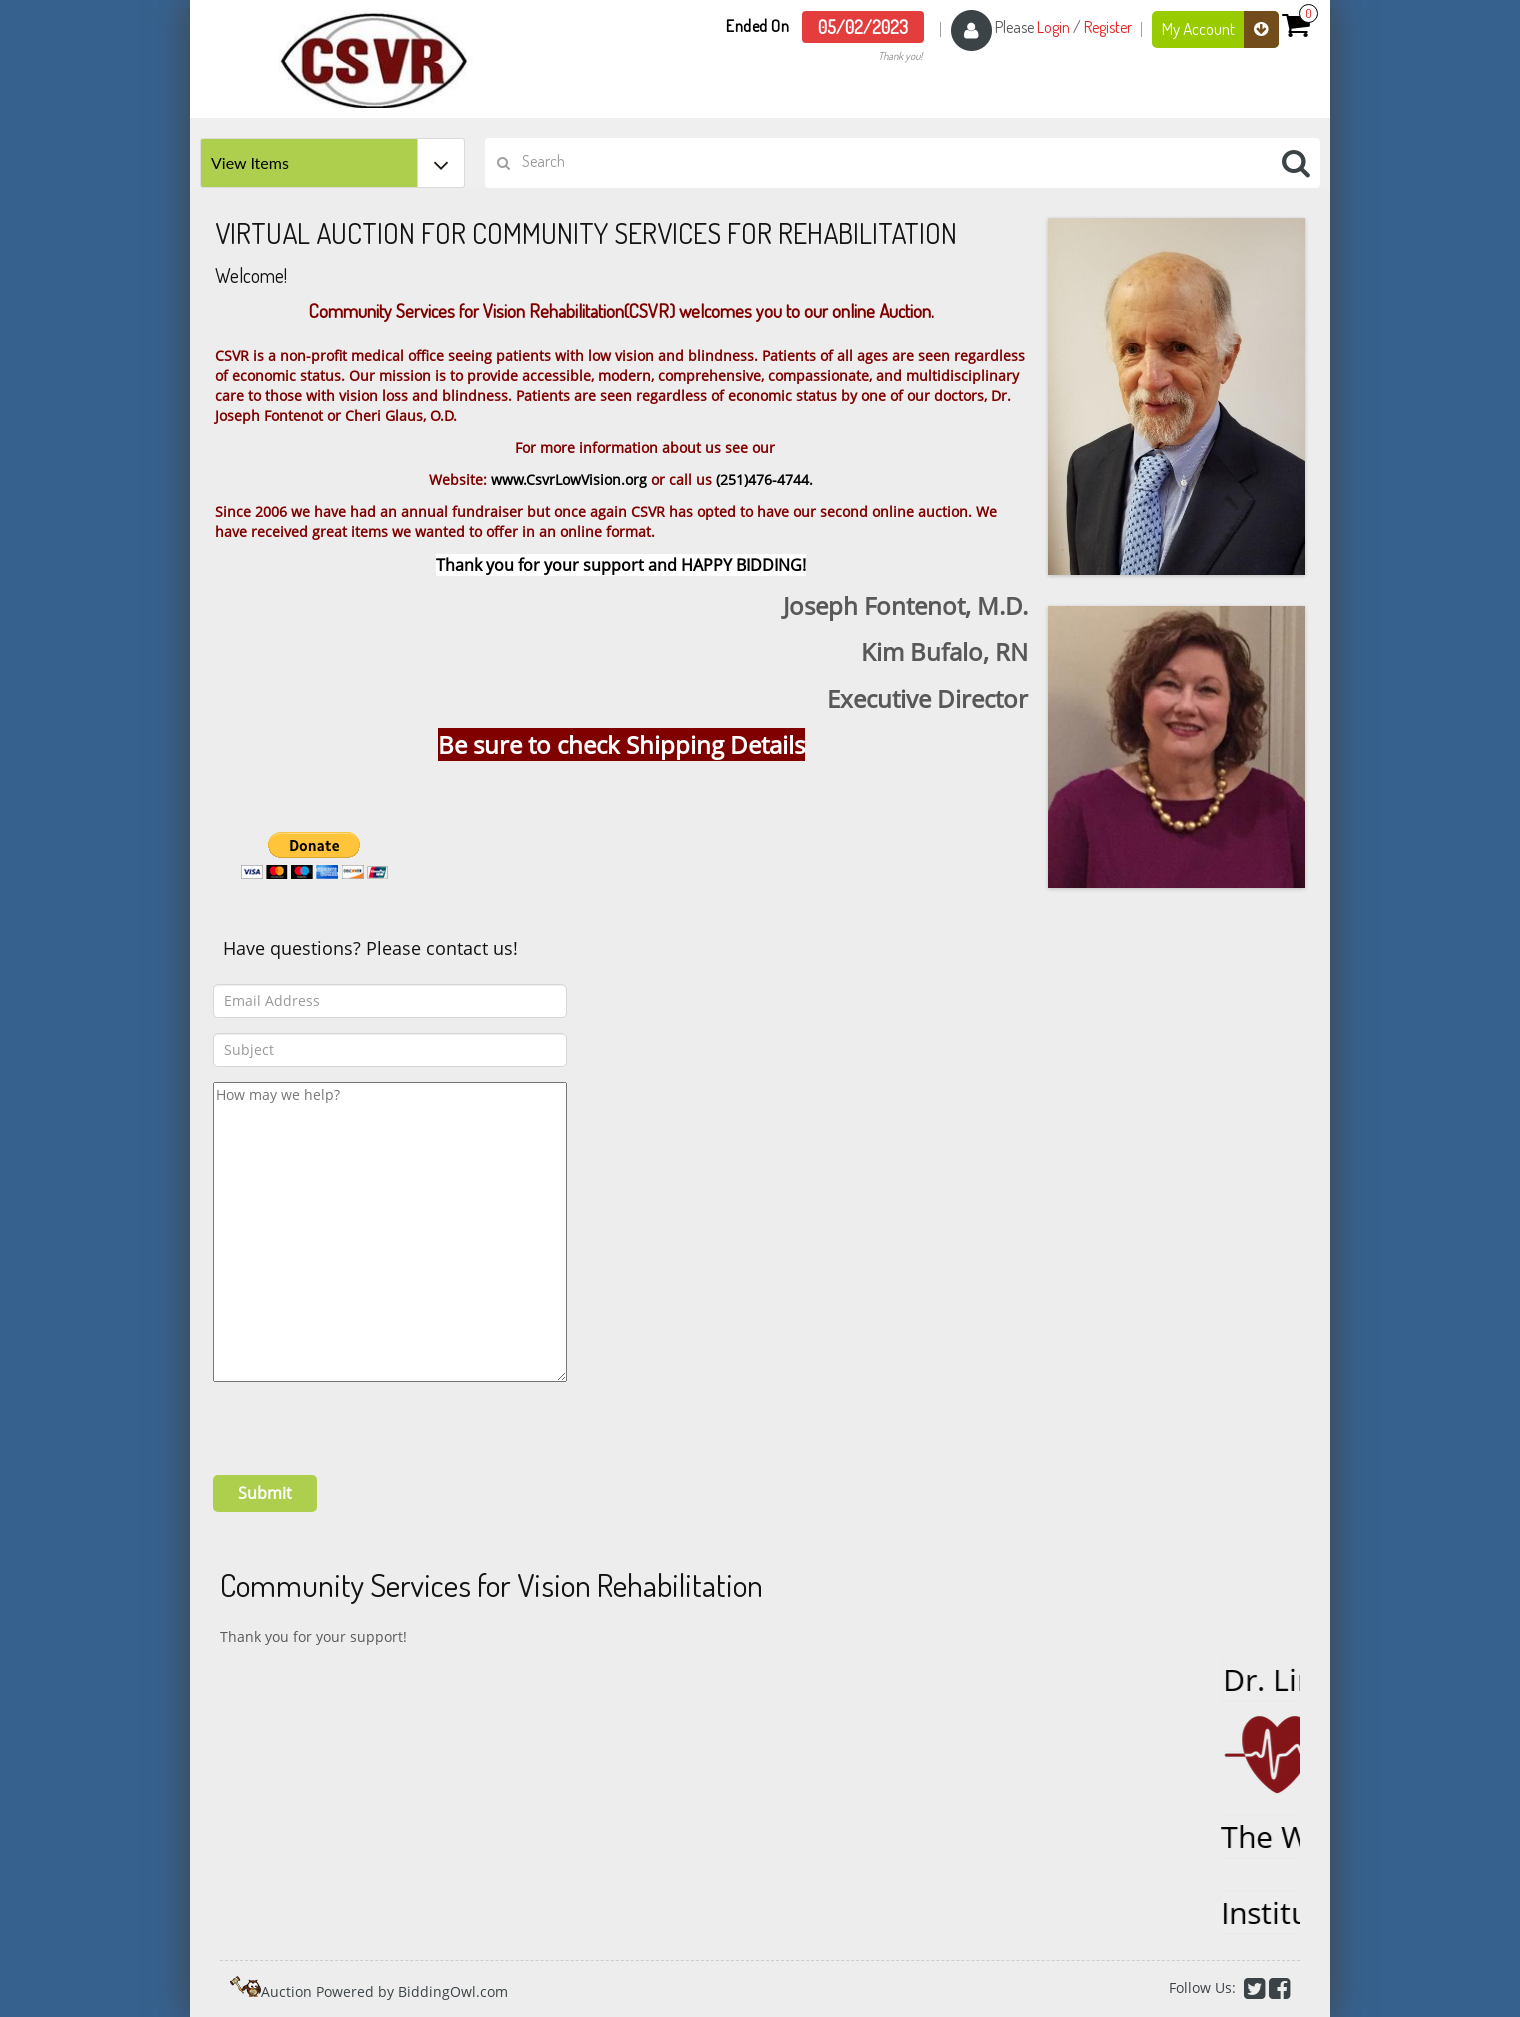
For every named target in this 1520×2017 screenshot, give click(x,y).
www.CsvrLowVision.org (569, 479)
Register (1108, 27)
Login (1053, 27)
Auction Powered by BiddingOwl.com (384, 1991)
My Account (1220, 29)
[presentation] (365, 1421)
